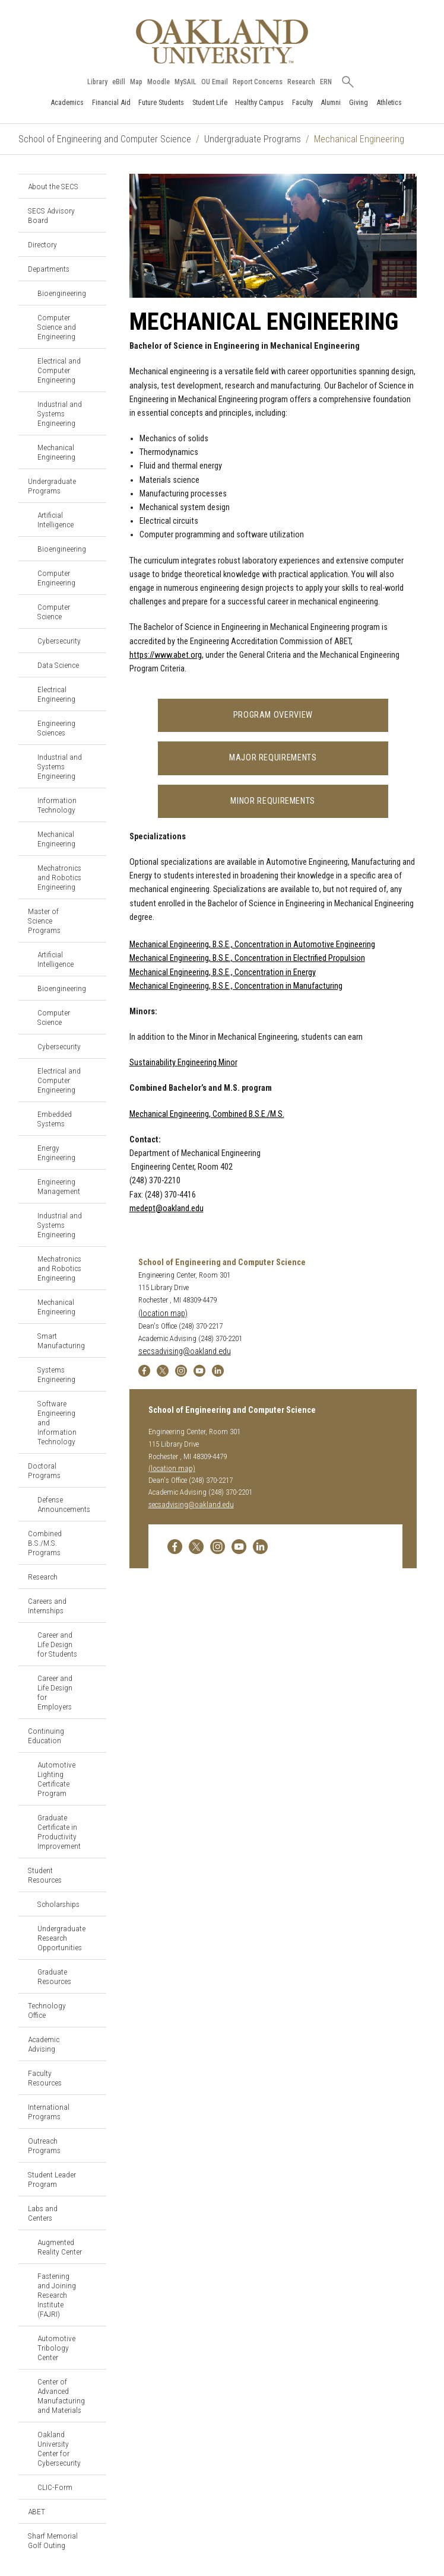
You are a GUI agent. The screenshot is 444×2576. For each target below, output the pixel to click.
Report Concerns (258, 82)
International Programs (48, 2111)
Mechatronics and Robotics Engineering (59, 877)
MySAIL (185, 82)
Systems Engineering (56, 1374)
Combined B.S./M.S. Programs (45, 1543)
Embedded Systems (54, 1118)
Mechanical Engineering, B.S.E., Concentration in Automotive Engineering (252, 945)
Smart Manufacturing (61, 1340)
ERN (326, 82)
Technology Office (47, 2010)
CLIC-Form (54, 2487)
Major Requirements (273, 758)
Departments (48, 268)
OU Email (214, 82)
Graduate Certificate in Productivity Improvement (59, 1832)
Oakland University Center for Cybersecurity (59, 2448)
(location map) (163, 1313)
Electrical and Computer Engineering (59, 370)
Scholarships (58, 1904)
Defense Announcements (63, 1504)
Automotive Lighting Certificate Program (56, 1779)
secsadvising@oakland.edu (184, 1351)
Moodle (158, 82)
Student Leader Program (52, 2179)
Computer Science (53, 611)
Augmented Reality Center (59, 2246)
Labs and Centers (43, 2213)
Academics (67, 102)
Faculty (302, 102)
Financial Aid (111, 102)
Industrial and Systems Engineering (59, 413)
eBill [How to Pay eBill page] (118, 82)
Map (136, 82)
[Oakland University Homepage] (222, 41)
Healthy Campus (259, 102)
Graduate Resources (54, 1976)
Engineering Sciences (56, 727)
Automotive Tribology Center (56, 2347)
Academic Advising (43, 2043)
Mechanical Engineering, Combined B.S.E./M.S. (206, 1114)
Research (301, 82)
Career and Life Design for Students (57, 1644)
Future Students (161, 102)
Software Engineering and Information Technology (57, 1422)
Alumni (331, 102)
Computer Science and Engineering (56, 327)
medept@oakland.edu (166, 1208)
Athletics (389, 102)
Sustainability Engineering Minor (183, 1063)
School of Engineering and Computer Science (104, 139)
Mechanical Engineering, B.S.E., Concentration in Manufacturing (235, 986)
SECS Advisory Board (51, 215)
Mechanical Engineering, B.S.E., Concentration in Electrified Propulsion (247, 958)
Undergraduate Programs (252, 139)
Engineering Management (58, 1186)
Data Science (58, 665)
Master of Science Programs (44, 920)
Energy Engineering (56, 1152)
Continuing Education (46, 1735)
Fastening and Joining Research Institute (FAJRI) (56, 2295)
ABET (36, 2511)
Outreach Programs (44, 2145)
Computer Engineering (56, 577)
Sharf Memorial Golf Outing (53, 2540)
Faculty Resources (45, 2077)
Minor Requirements (272, 801)
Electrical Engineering (56, 693)
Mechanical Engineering (56, 451)
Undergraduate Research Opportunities (61, 1938)
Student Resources (45, 1874)
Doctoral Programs (44, 1470)
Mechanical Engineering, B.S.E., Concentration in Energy (222, 972)
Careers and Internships (47, 1605)
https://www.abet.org (165, 655)
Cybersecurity (59, 640)
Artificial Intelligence (55, 519)
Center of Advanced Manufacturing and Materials (61, 2396)
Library (97, 82)
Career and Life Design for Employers (54, 1692)
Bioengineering (61, 293)
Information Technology (57, 804)
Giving (358, 102)
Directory (42, 244)
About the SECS (53, 186)
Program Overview (273, 715)
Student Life (209, 102)
